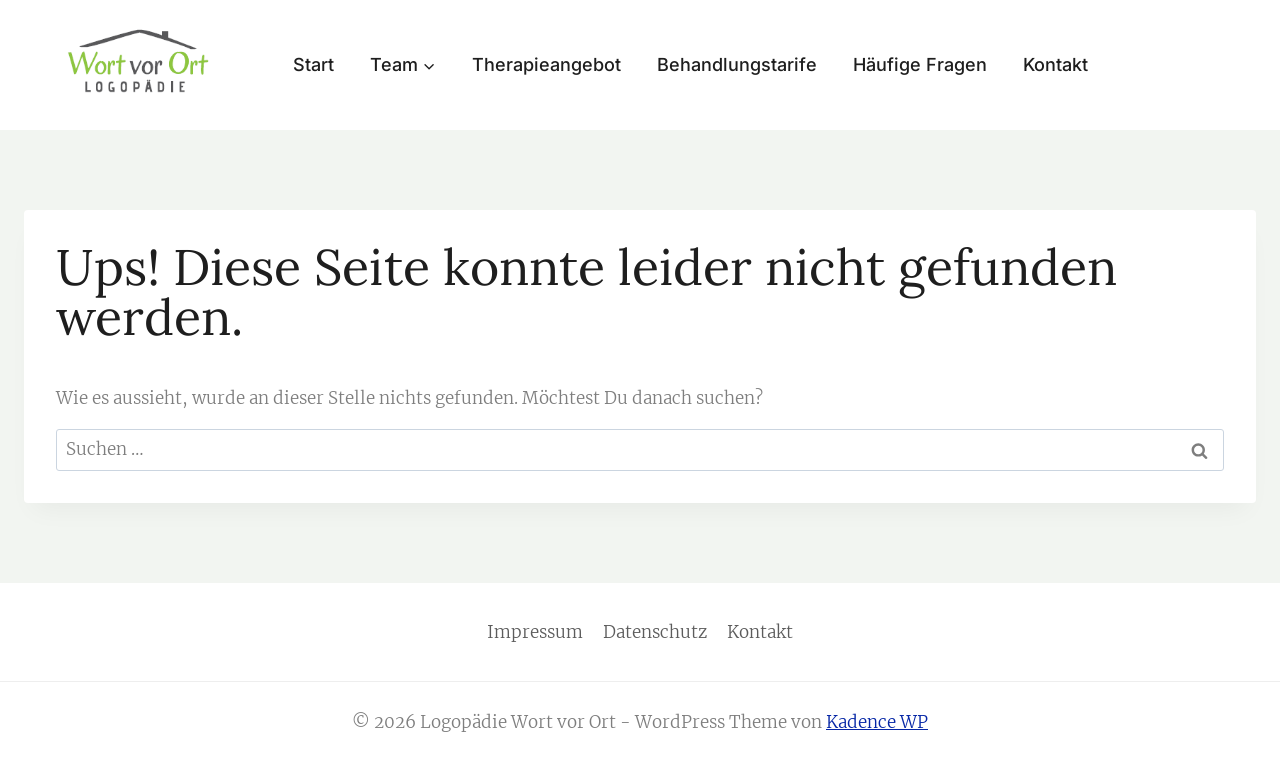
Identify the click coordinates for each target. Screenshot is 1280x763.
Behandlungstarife (737, 64)
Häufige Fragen (920, 64)
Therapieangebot (546, 64)
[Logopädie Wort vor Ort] (138, 62)
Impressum (535, 632)
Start (313, 64)
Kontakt (1055, 64)
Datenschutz (655, 632)
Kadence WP (877, 722)
